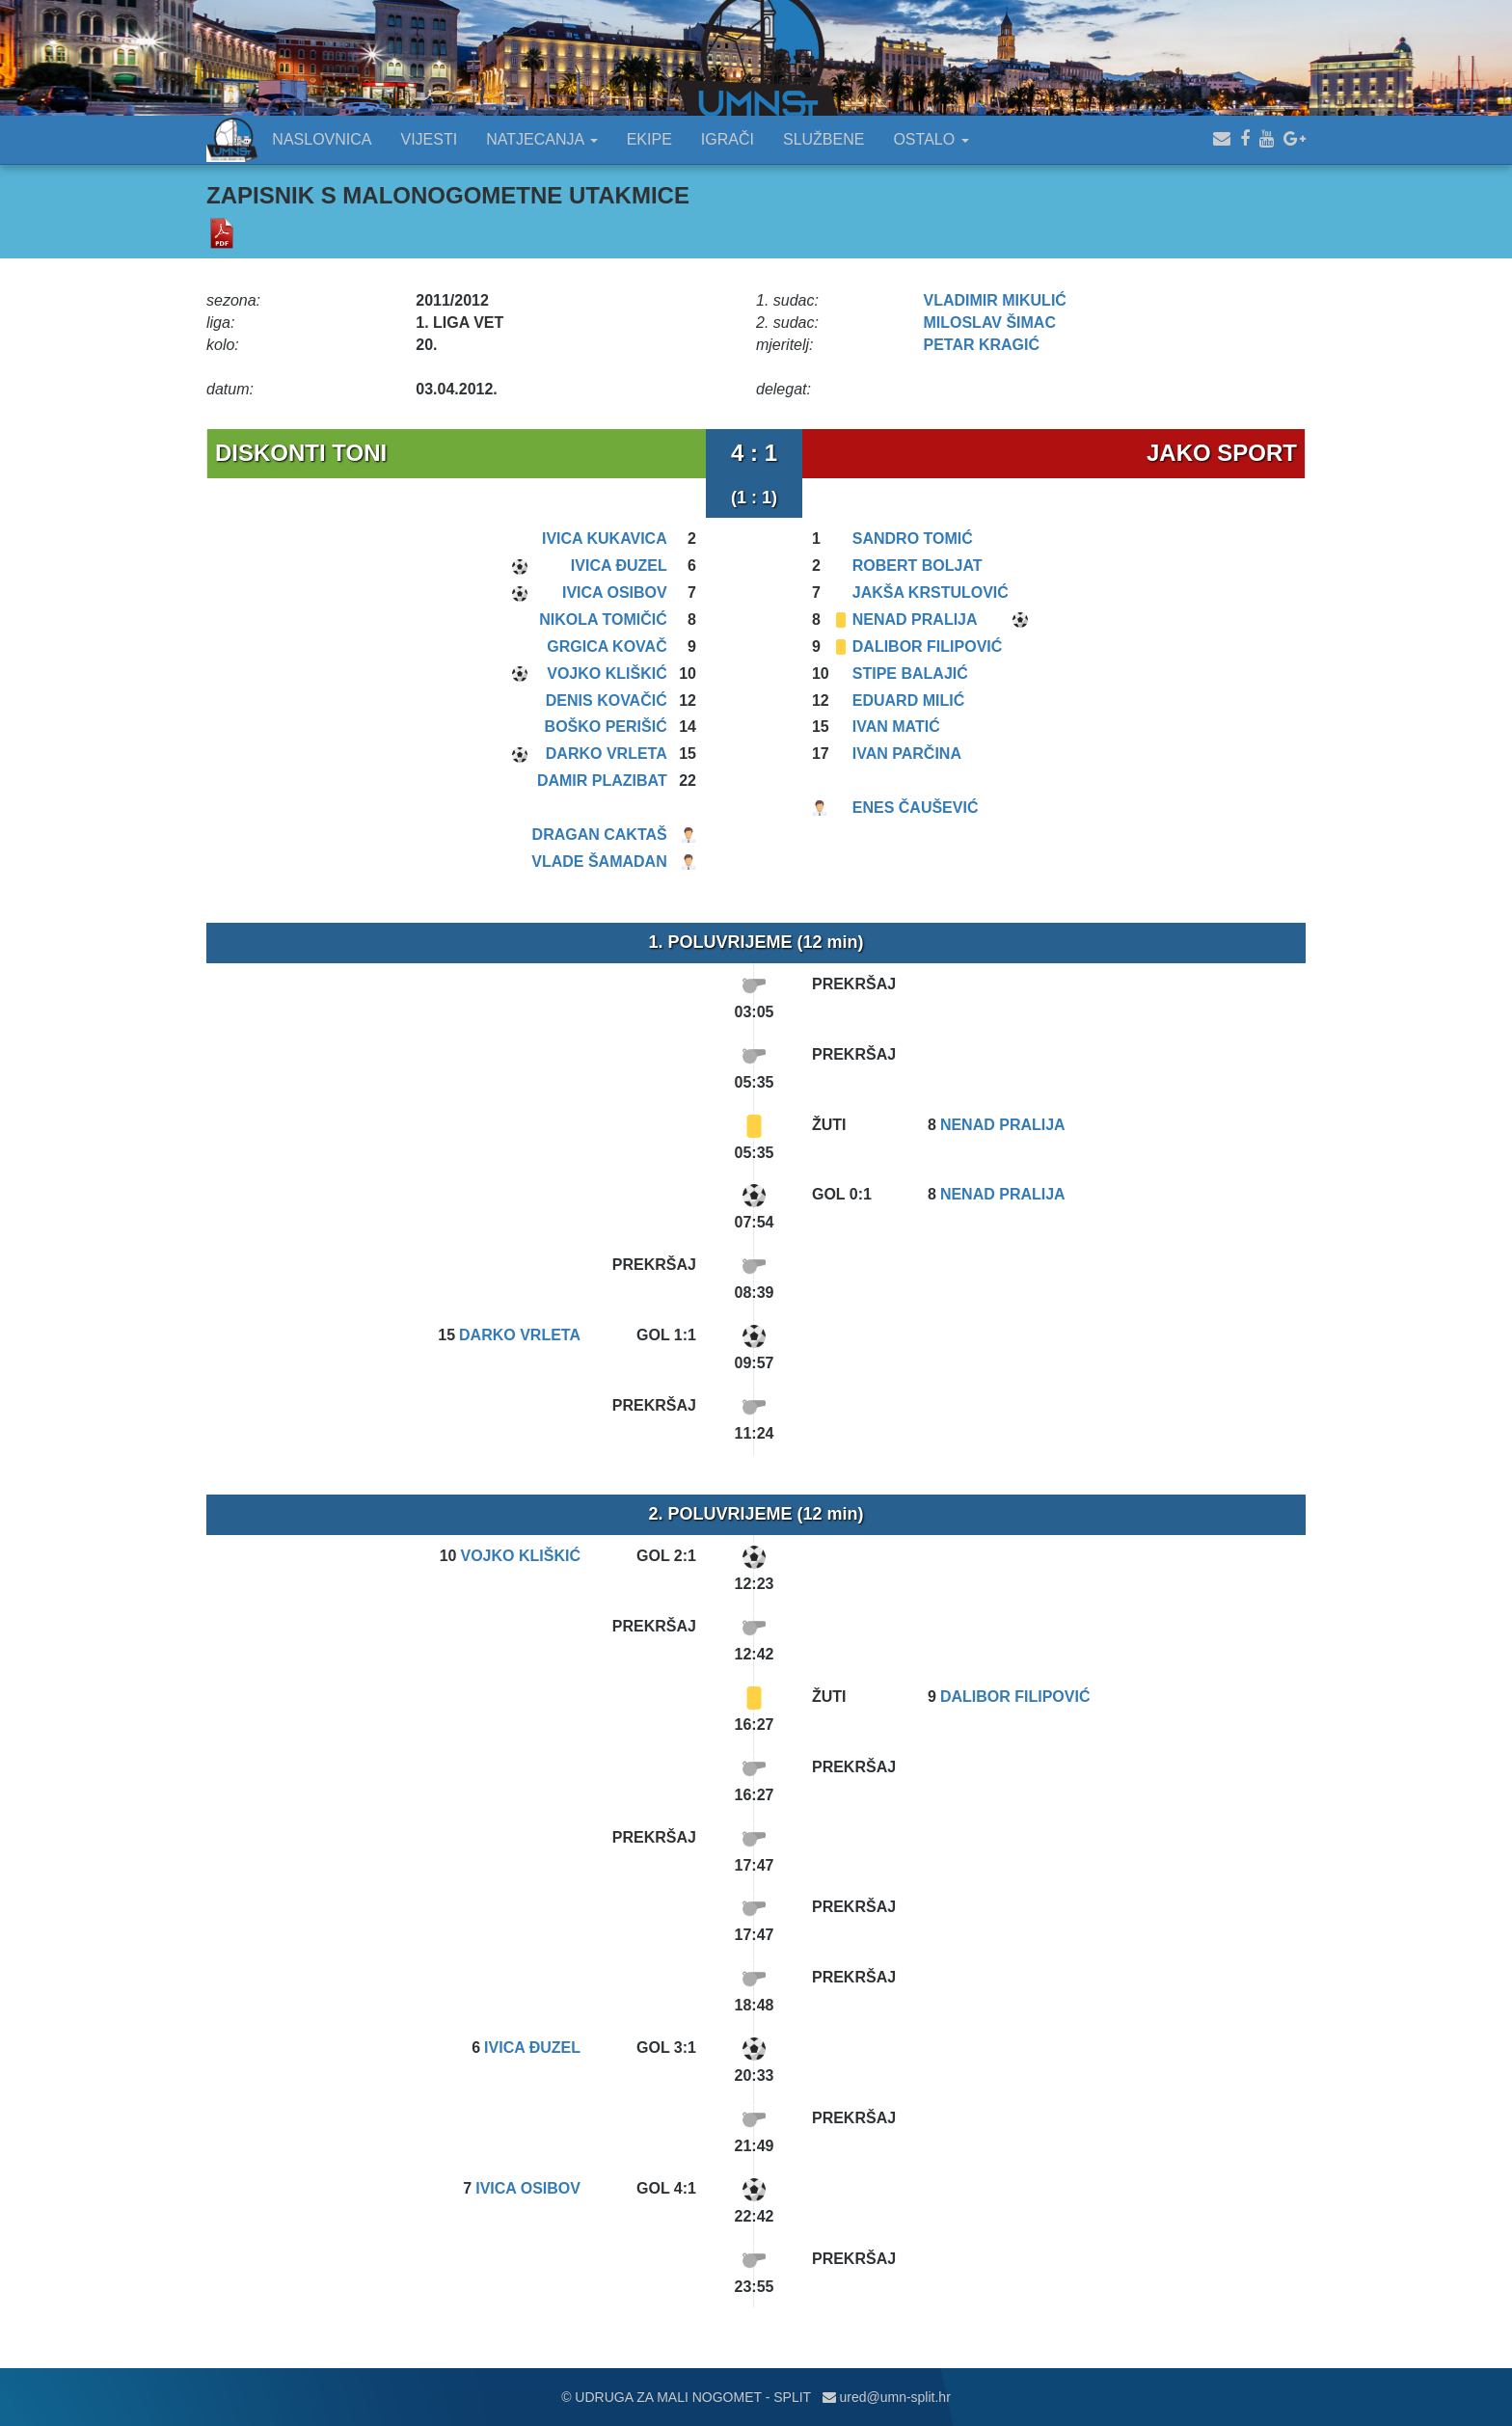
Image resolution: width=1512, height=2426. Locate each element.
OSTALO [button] (930, 139)
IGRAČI (727, 139)
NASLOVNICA (321, 139)
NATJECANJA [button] (542, 139)
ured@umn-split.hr (887, 2397)
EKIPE (649, 139)
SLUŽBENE (823, 139)
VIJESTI (429, 139)
